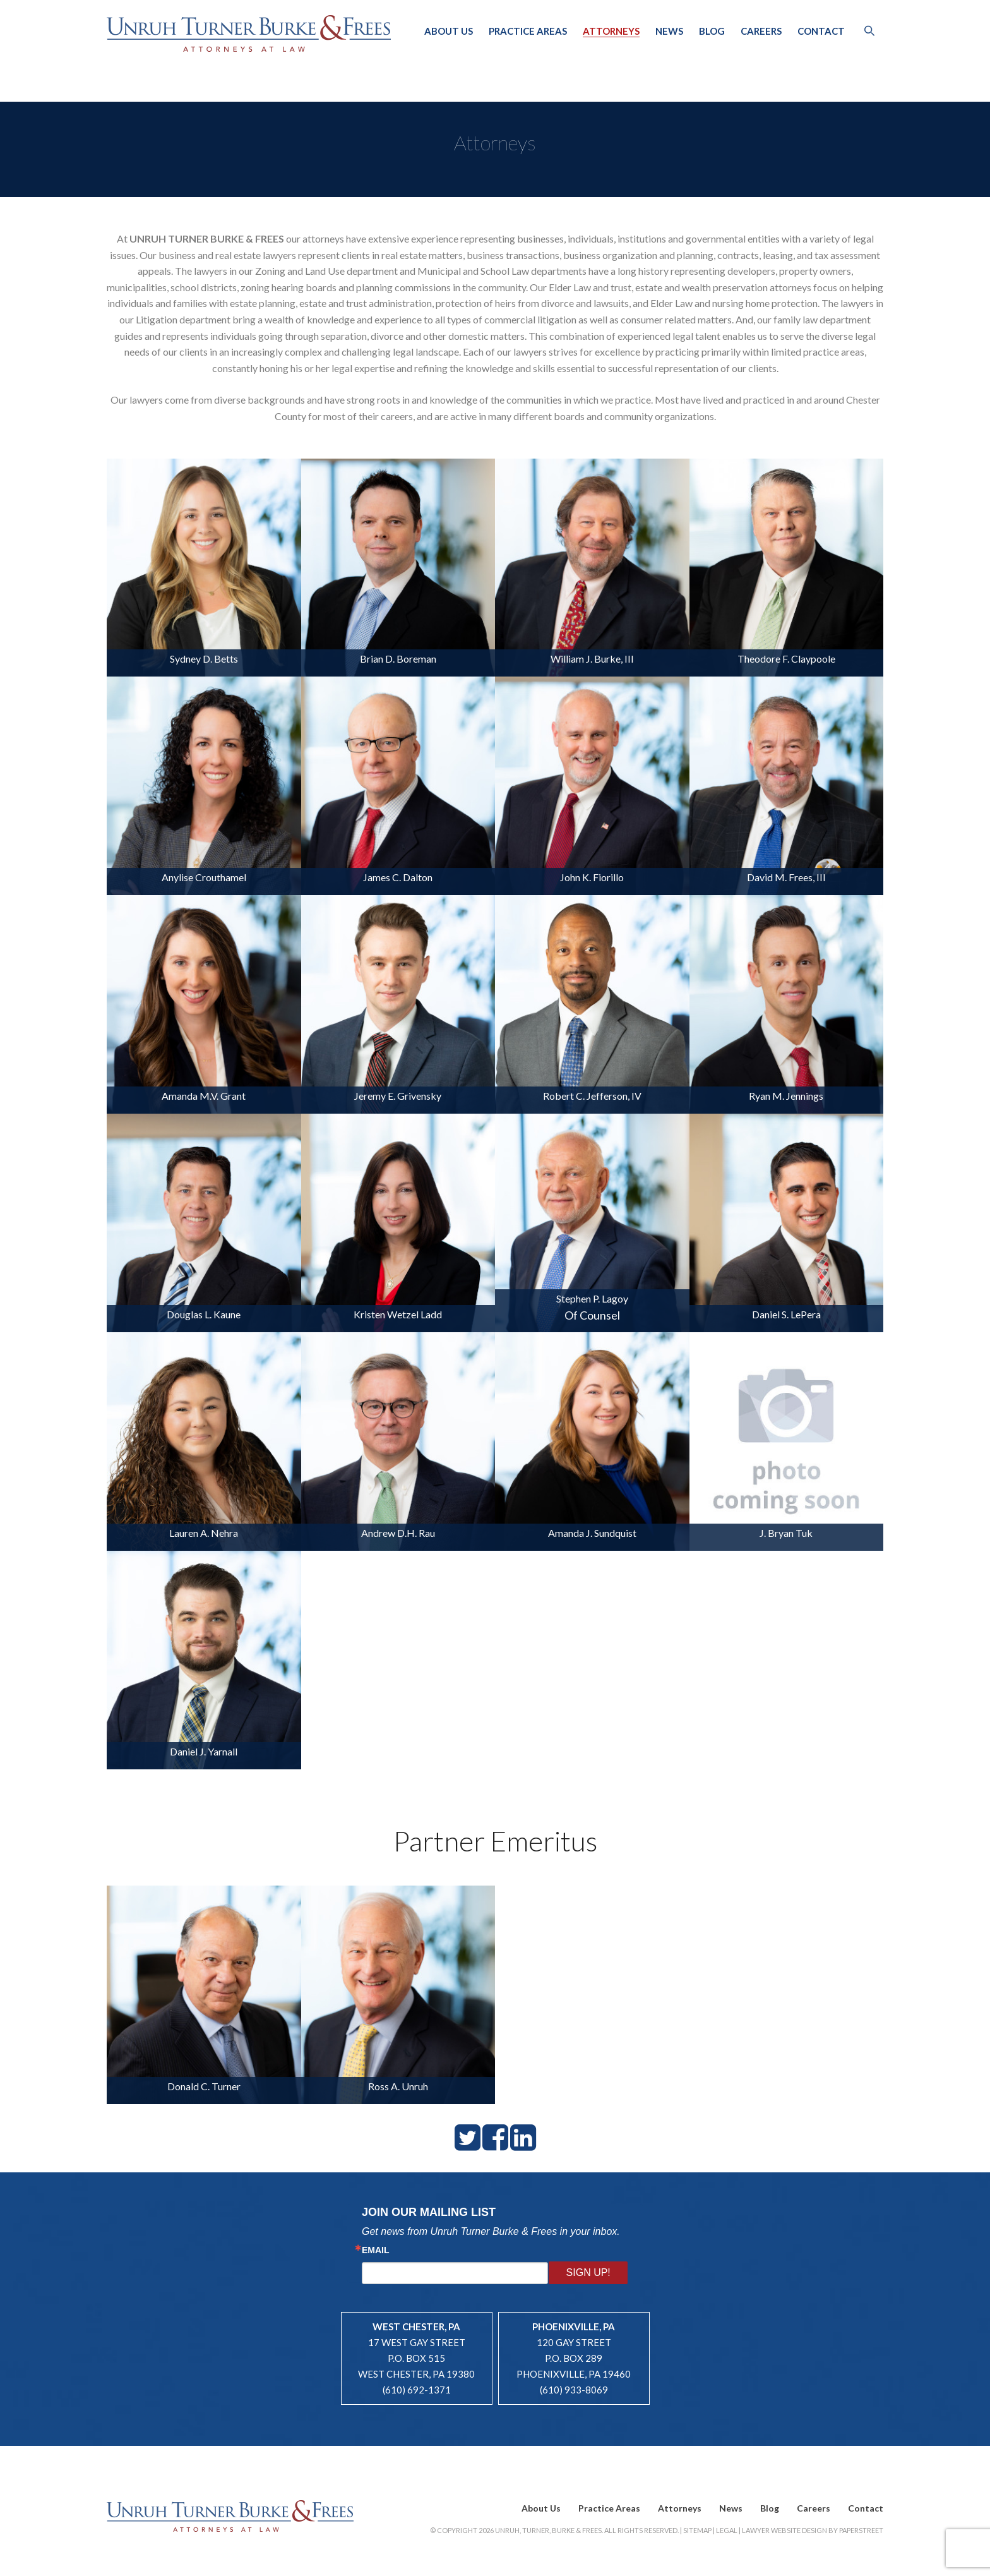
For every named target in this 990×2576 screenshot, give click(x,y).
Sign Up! (588, 2272)
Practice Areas (528, 31)
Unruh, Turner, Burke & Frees (249, 33)
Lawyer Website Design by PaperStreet (812, 2530)
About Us (448, 31)
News (669, 31)
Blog (712, 31)
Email (376, 2250)
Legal (726, 2530)
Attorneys (611, 31)
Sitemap (697, 2530)
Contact (821, 31)
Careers (761, 31)
